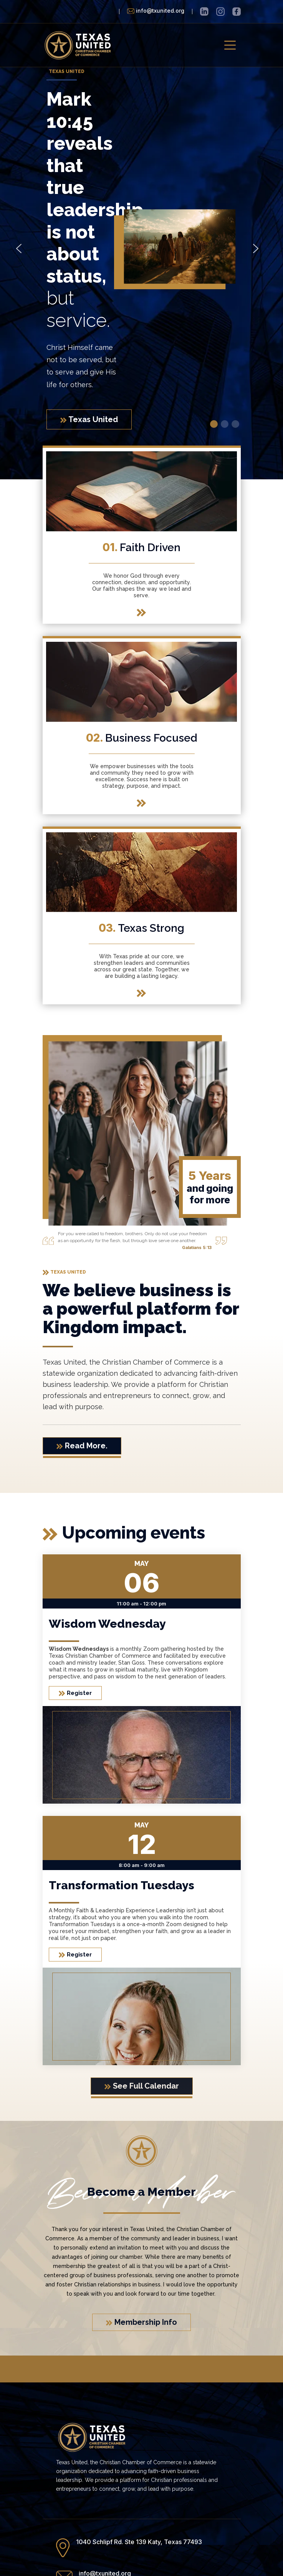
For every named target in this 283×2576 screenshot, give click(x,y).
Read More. (82, 1445)
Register (75, 1693)
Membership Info (141, 2322)
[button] (19, 248)
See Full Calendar (141, 2086)
